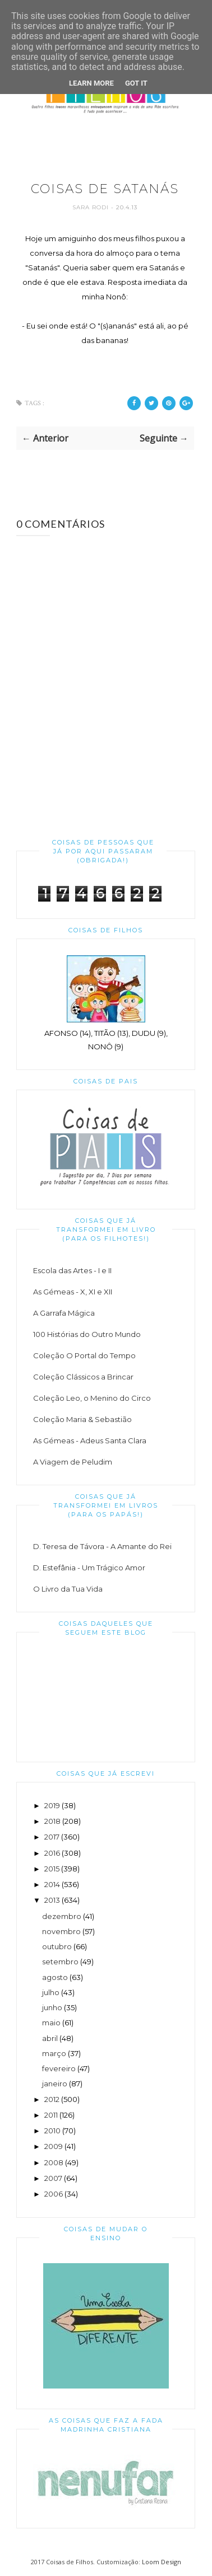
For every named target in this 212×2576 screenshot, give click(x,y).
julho (50, 1992)
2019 (52, 1805)
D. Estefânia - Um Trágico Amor (89, 1567)
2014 (52, 1884)
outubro (57, 1946)
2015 (51, 1868)
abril (50, 2038)
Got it (136, 83)
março (54, 2053)
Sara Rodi (91, 207)
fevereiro (59, 2068)
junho (52, 2007)
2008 (53, 2162)
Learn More (91, 83)
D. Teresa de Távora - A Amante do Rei (102, 1546)
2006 (53, 2193)
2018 (52, 1821)
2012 (51, 2099)
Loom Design (161, 2562)
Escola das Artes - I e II (72, 1270)
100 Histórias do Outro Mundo (87, 1334)
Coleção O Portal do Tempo (84, 1355)
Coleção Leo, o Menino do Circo (92, 1397)
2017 (51, 1836)
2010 (52, 2130)
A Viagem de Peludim (72, 1461)
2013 (52, 1899)
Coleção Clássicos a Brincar (83, 1376)
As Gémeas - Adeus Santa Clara (89, 1440)
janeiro (54, 2083)
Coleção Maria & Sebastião (82, 1419)
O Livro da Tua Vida (68, 1588)
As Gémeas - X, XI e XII (72, 1291)
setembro (60, 1961)
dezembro (61, 1916)
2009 (53, 2146)
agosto (55, 1977)
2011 (51, 2114)
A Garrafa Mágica (64, 1312)
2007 (53, 2178)
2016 (52, 1852)
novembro (61, 1931)
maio (51, 2022)
